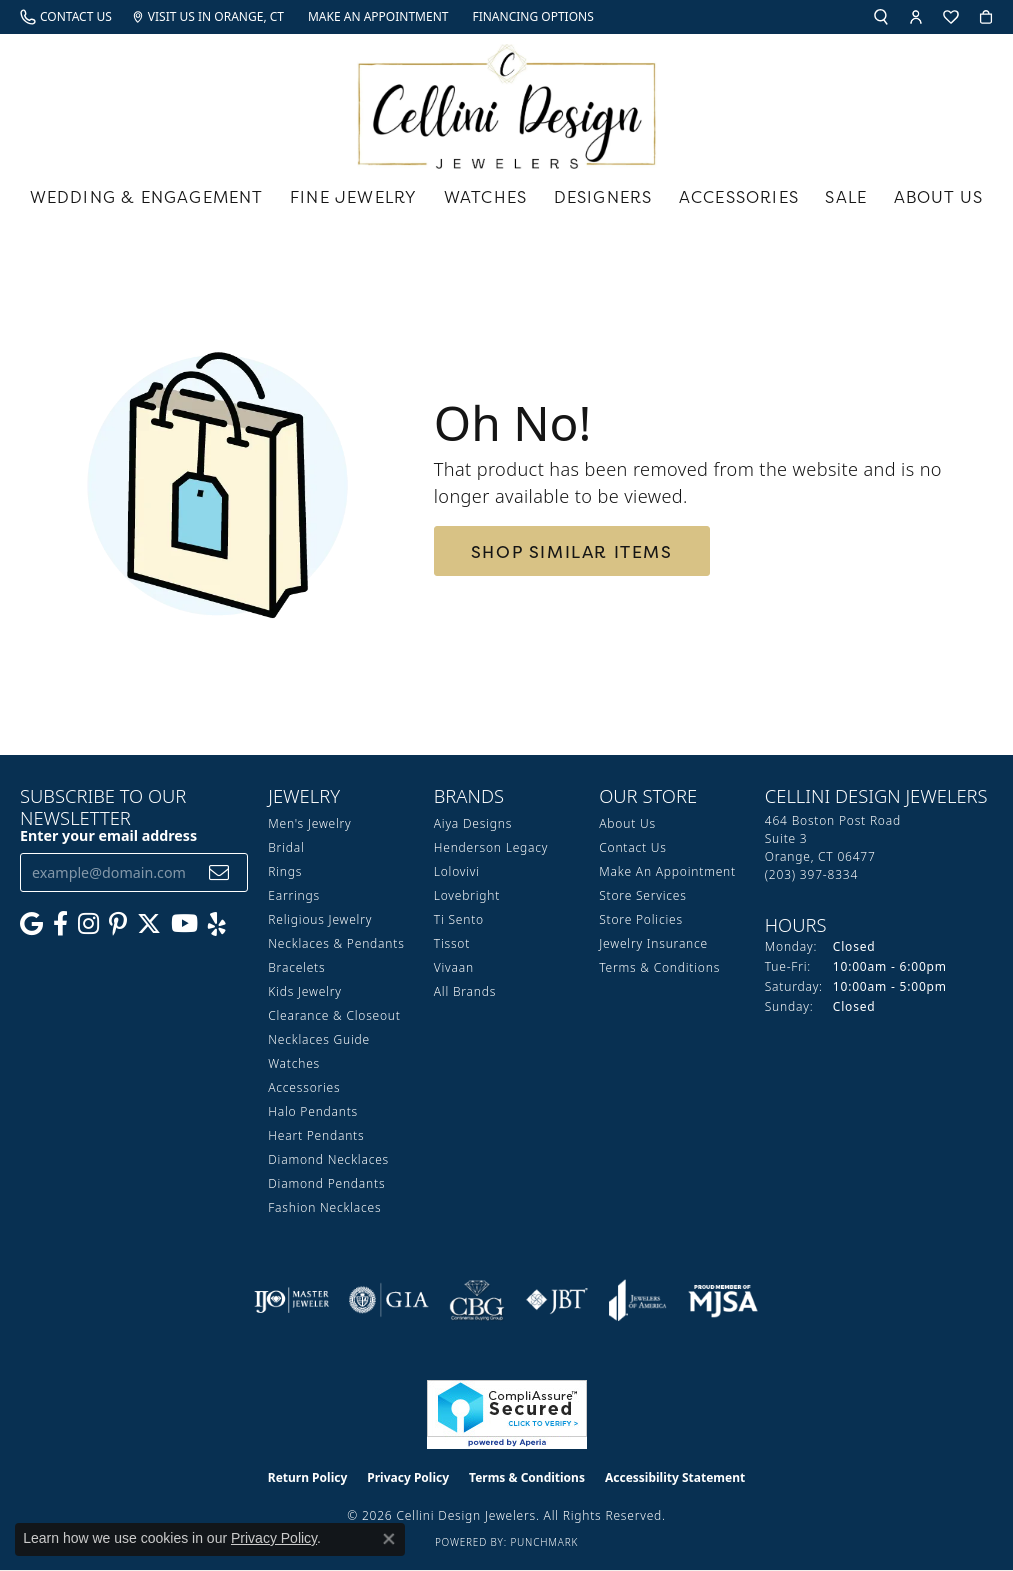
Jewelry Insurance (653, 943)
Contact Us (632, 847)
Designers (603, 197)
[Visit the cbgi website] (477, 1300)
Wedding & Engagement (147, 197)
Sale (846, 197)
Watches (485, 197)
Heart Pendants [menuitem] (316, 1135)
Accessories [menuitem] (304, 1087)
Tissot (452, 943)
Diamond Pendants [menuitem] (326, 1183)
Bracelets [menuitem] (296, 967)
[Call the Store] (811, 874)
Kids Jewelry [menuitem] (304, 991)
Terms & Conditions (659, 967)
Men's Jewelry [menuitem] (309, 823)
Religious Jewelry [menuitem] (320, 919)
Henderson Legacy (491, 847)
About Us (939, 197)
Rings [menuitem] (285, 871)
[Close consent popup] (389, 1539)
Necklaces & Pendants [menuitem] (336, 943)
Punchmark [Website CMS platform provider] (544, 1542)
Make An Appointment (667, 871)
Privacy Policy (408, 1477)
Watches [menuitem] (294, 1063)
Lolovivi (457, 871)
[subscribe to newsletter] (219, 872)
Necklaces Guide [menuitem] (319, 1039)
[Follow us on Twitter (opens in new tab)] (149, 924)
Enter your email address (108, 835)
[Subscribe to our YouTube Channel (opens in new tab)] (184, 924)
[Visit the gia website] (389, 1300)
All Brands (465, 991)
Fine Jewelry (353, 197)
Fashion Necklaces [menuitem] (324, 1207)
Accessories (739, 197)
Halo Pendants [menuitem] (313, 1111)
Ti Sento (459, 919)
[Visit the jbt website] (557, 1300)
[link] (66, 17)
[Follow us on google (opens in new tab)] (31, 924)
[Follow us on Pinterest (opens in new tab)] (118, 924)
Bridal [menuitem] (286, 847)
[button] (881, 17)
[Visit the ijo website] (291, 1300)
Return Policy (308, 1477)
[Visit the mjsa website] (723, 1300)
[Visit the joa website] (638, 1300)
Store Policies (641, 919)
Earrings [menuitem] (294, 895)
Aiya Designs (473, 823)
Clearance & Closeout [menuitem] (334, 1015)
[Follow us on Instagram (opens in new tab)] (88, 924)
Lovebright (467, 895)
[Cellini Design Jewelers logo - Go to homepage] (507, 101)
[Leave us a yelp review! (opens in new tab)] (217, 924)
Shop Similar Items (572, 551)
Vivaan (454, 967)
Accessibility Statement (675, 1477)
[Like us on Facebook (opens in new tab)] (60, 924)
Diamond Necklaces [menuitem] (328, 1159)
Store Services (642, 895)
